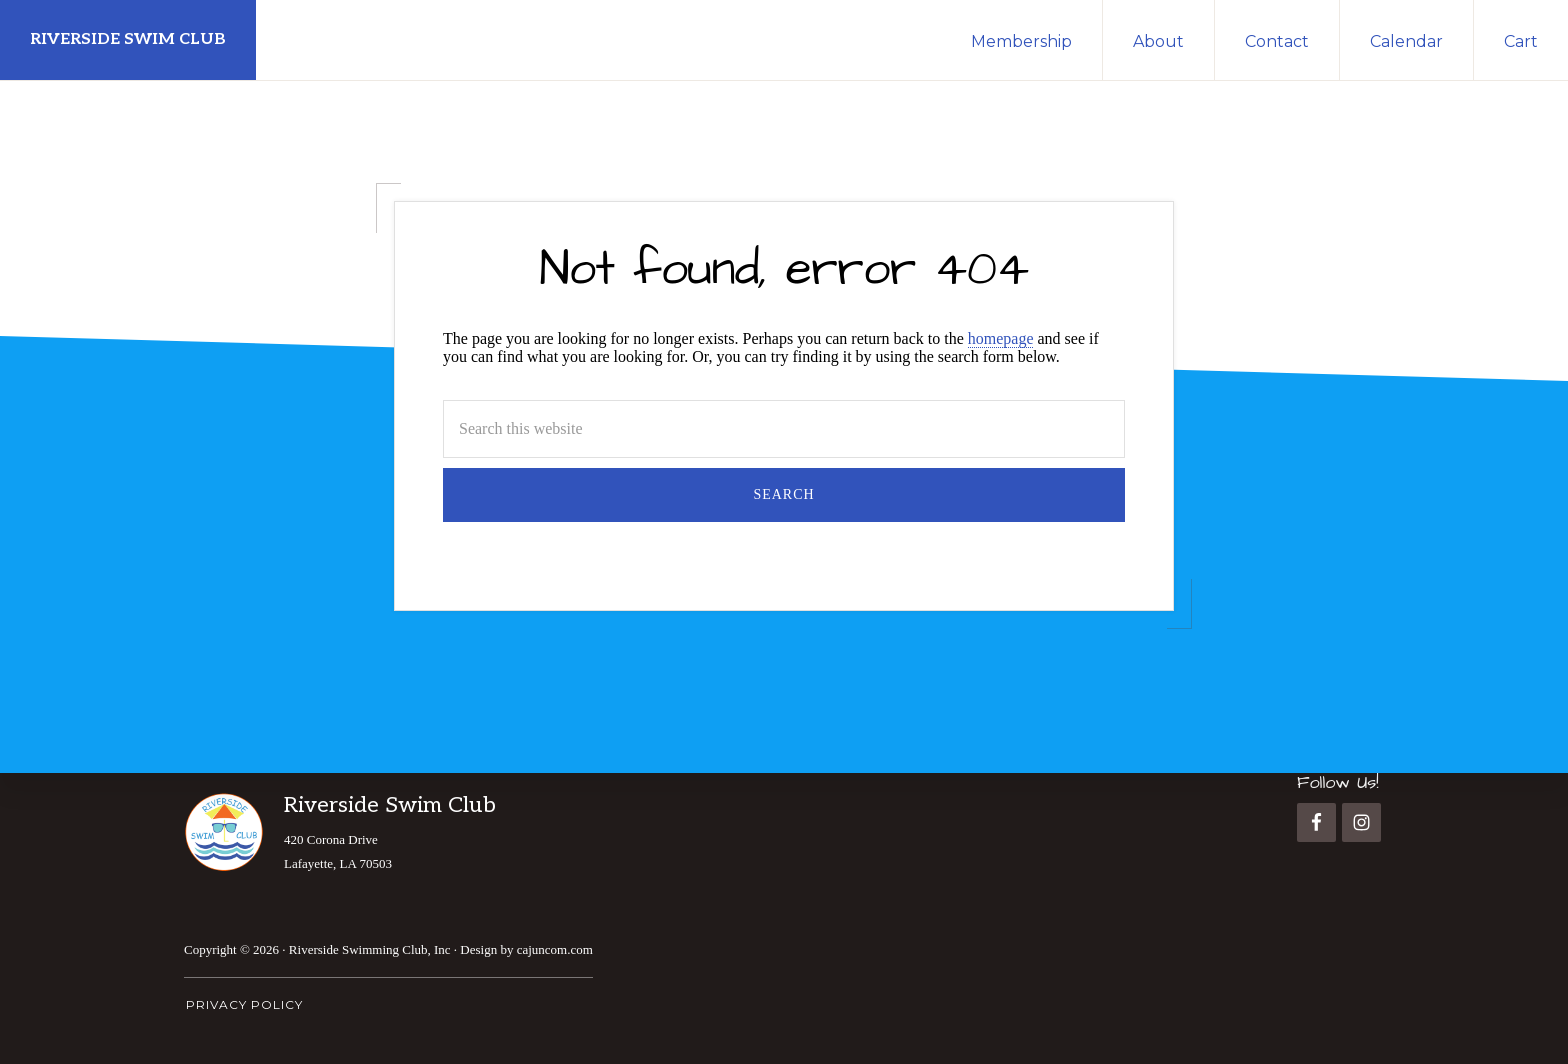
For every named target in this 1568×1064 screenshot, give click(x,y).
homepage (1001, 338)
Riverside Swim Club (128, 39)
